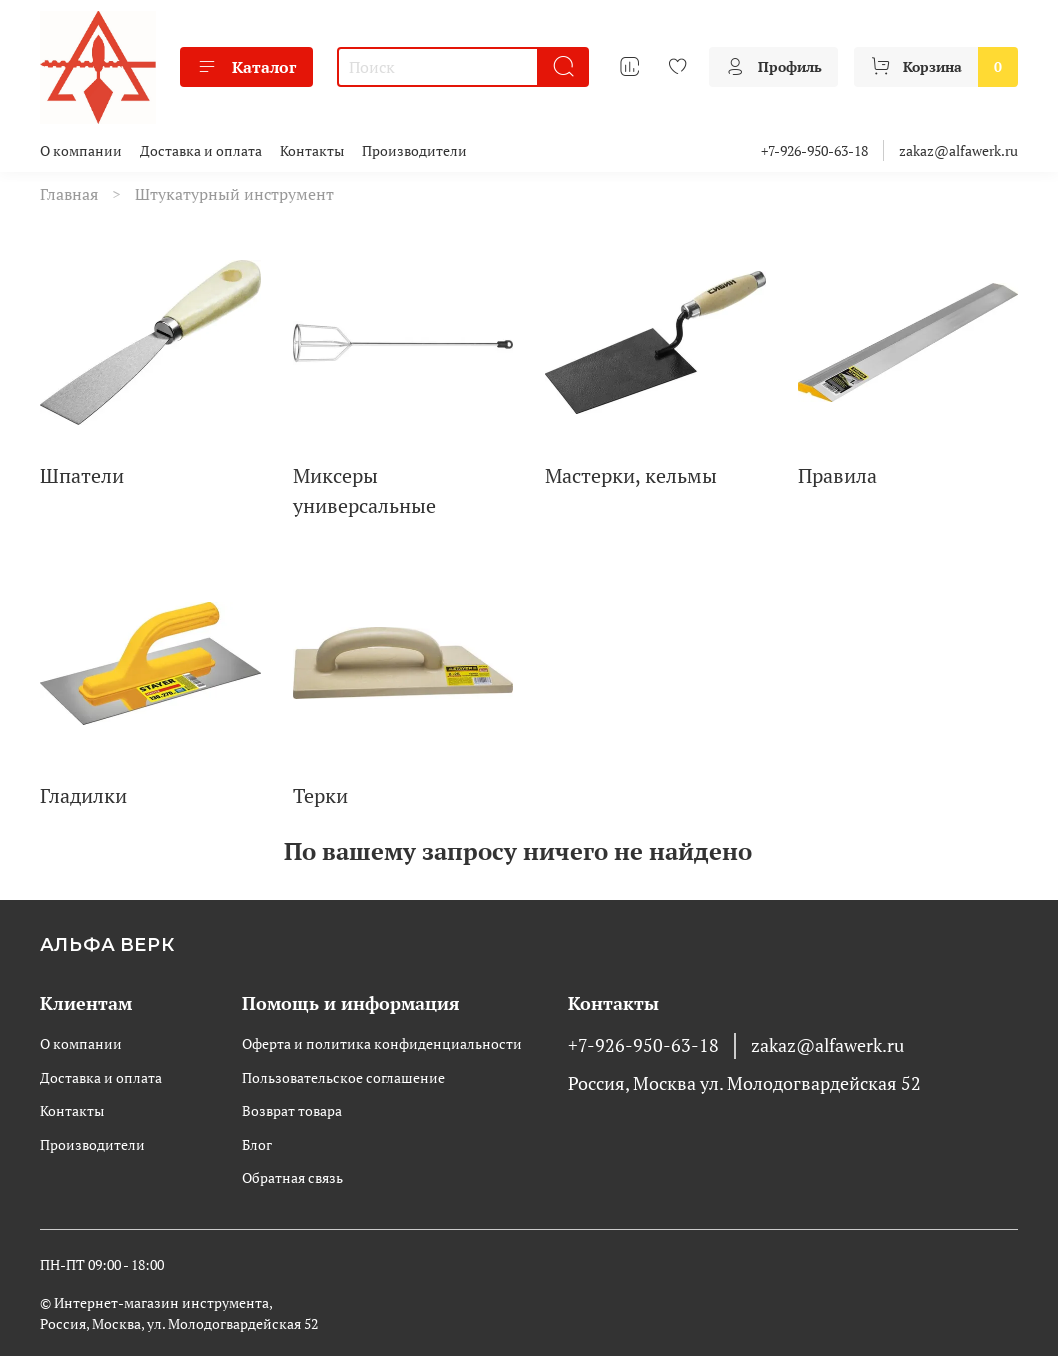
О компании (81, 150)
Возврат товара (292, 1110)
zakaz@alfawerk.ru (958, 150)
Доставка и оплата (201, 150)
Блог (257, 1144)
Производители (414, 150)
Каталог (246, 67)
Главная (69, 194)
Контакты (312, 150)
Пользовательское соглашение (343, 1077)
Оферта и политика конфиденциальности (382, 1043)
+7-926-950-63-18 (814, 150)
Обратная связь (292, 1177)
